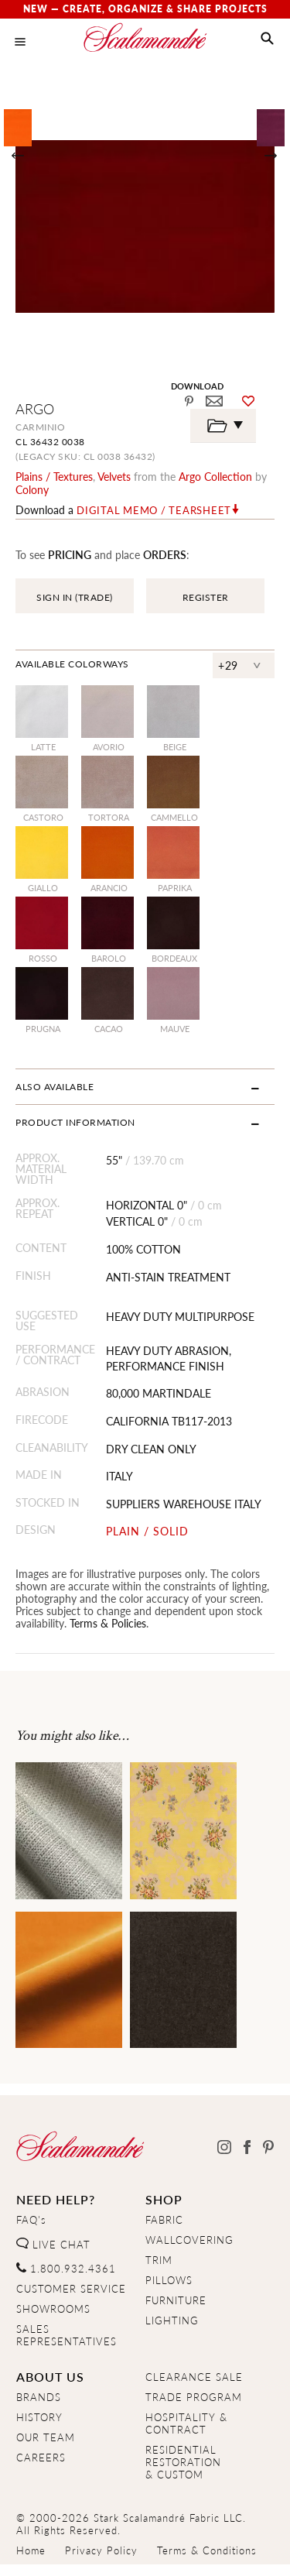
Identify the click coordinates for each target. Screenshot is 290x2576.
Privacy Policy (101, 2550)
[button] (267, 39)
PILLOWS (169, 2280)
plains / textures (54, 476)
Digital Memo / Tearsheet (154, 510)
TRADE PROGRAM (193, 2397)
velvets (114, 476)
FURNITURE (175, 2300)
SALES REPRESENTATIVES (66, 2335)
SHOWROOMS (53, 2309)
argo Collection (215, 476)
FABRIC (164, 2220)
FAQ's (31, 2220)
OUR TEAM (45, 2437)
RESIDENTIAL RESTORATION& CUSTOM (183, 2462)
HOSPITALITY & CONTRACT (186, 2423)
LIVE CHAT (53, 2245)
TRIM (158, 2260)
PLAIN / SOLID (147, 1531)
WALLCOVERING (189, 2240)
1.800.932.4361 (66, 2269)
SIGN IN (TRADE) (74, 597)
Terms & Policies (108, 1623)
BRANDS (38, 2397)
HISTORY (39, 2417)
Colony (32, 489)
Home (31, 2550)
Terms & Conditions (207, 2550)
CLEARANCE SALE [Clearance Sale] (194, 2377)
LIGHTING (172, 2320)
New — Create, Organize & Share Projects (145, 8)
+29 (228, 665)
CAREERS (41, 2458)
